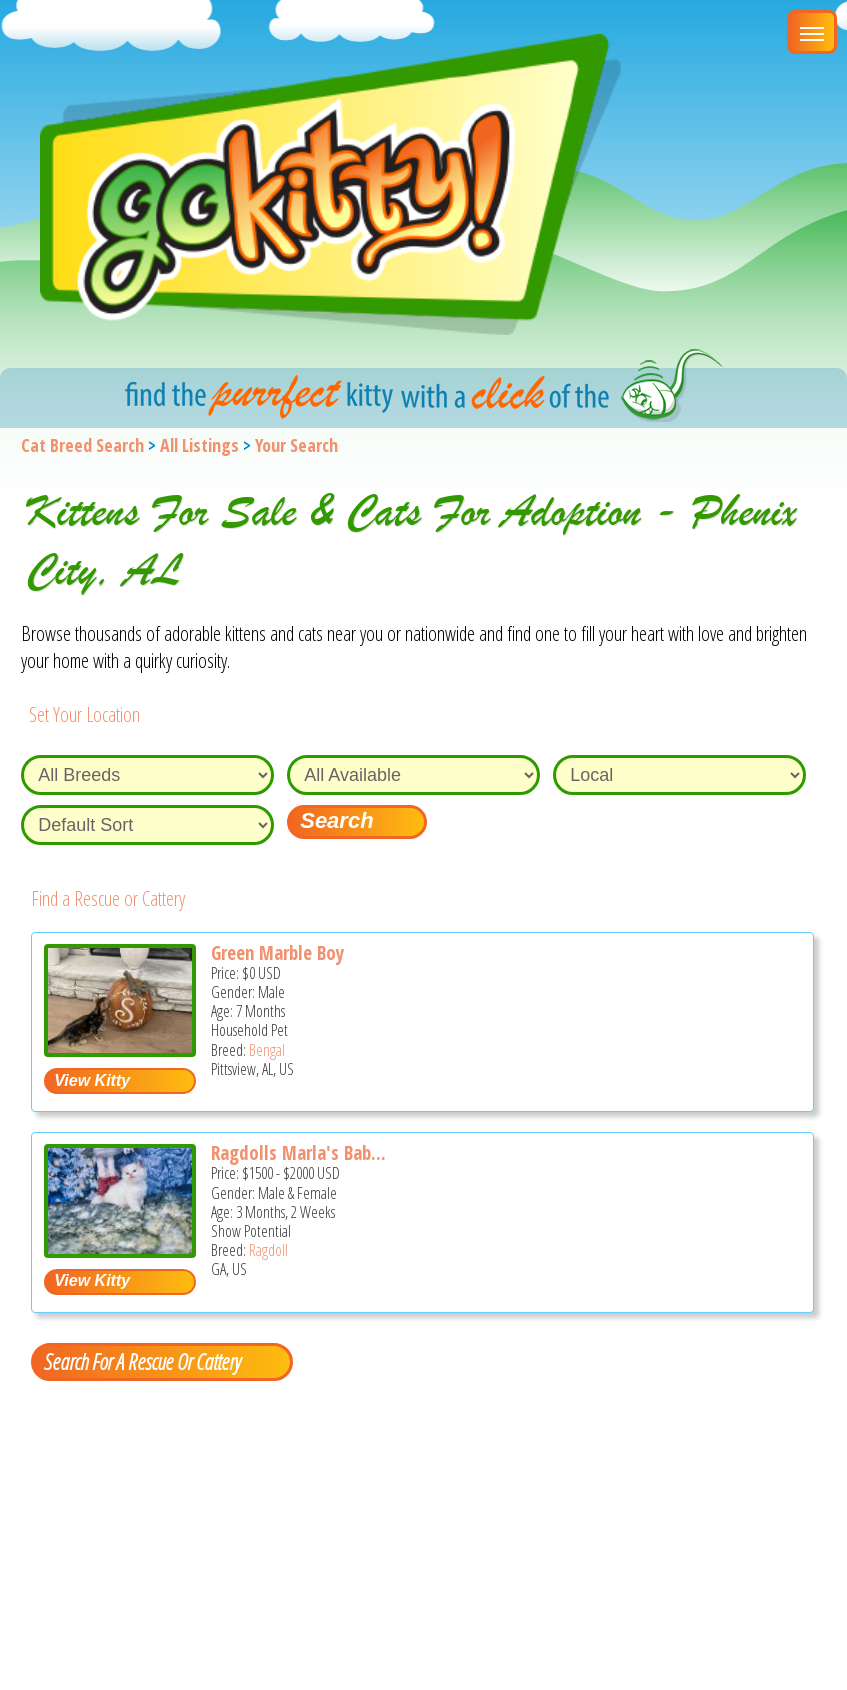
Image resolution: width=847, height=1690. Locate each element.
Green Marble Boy (277, 953)
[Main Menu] (812, 32)
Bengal (267, 1050)
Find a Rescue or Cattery (108, 898)
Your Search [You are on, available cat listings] (296, 445)
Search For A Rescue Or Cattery (142, 1361)
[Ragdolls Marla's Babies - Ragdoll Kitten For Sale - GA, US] (120, 1250)
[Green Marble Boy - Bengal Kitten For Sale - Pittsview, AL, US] (120, 1049)
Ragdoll (268, 1250)
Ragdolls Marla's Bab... (298, 1153)
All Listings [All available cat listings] (199, 445)
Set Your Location (84, 714)
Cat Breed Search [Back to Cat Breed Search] (82, 445)
